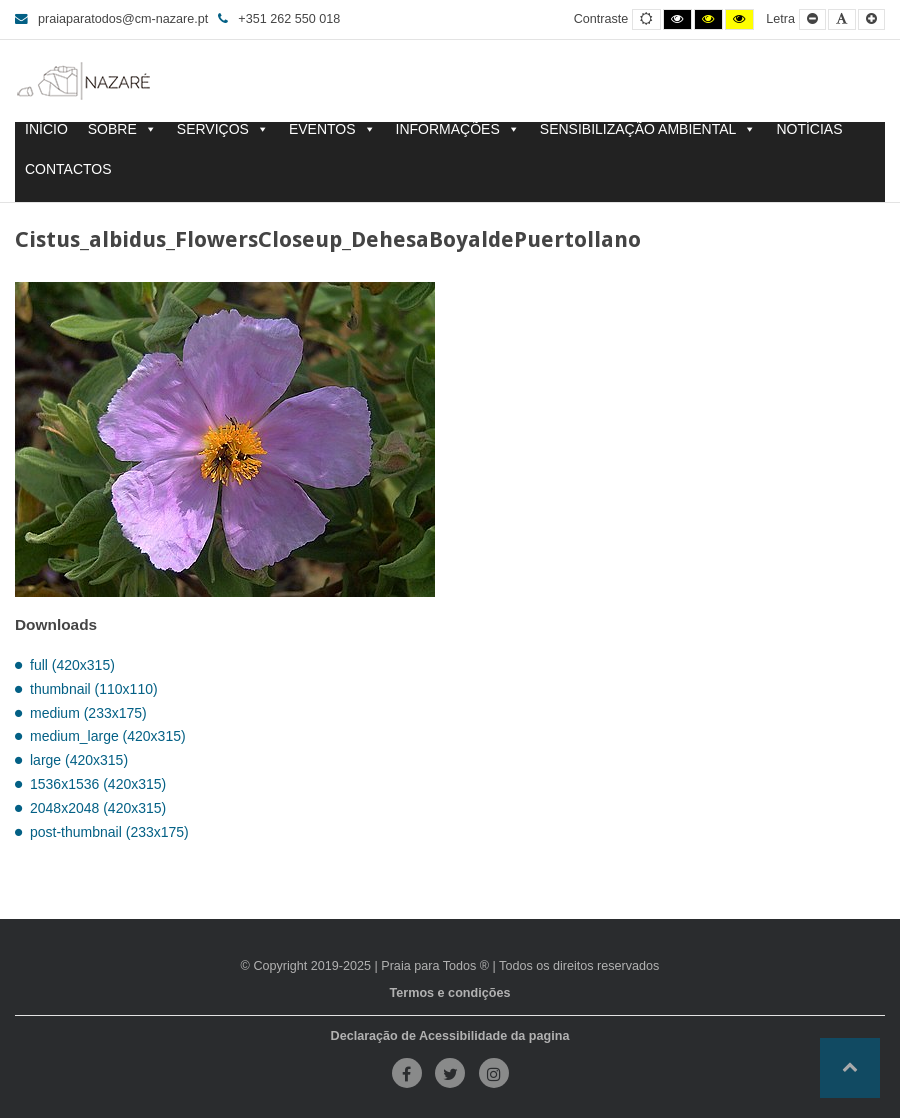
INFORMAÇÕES (458, 129)
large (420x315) (79, 760)
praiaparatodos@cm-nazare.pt (111, 19)
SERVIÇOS (223, 129)
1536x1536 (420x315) (98, 784)
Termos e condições (450, 993)
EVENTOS (332, 129)
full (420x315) (72, 665)
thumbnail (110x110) (94, 689)
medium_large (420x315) (108, 736)
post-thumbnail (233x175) (109, 832)
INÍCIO (46, 129)
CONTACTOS (68, 169)
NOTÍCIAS (809, 129)
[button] (850, 1068)
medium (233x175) (88, 713)
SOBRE (122, 129)
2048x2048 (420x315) (98, 808)
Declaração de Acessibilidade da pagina (450, 1036)
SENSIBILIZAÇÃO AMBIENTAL (648, 129)
